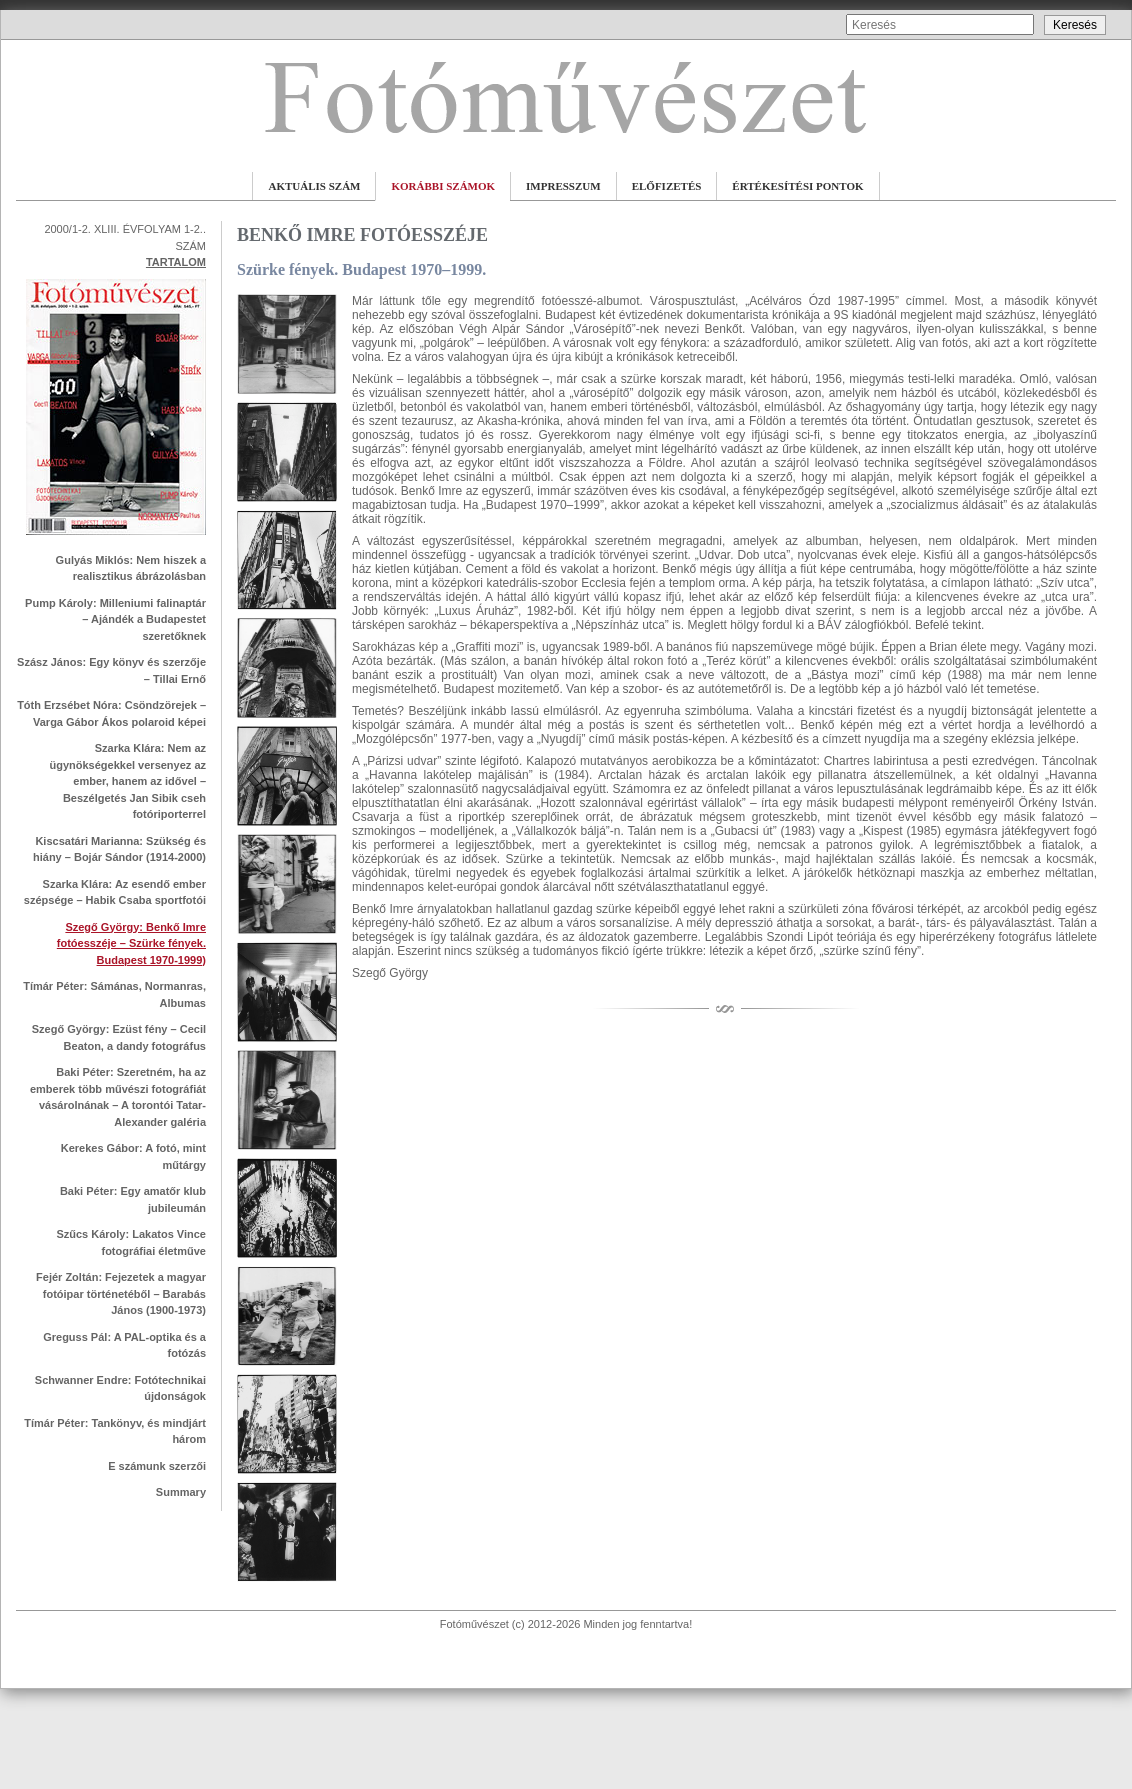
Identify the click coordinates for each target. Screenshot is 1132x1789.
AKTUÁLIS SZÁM (314, 186)
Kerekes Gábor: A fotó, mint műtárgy (133, 1156)
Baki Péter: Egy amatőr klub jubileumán (133, 1199)
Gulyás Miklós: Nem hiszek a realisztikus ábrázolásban (131, 568)
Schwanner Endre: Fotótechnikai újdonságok (120, 1388)
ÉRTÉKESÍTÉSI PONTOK (797, 186)
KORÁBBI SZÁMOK (443, 186)
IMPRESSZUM (563, 186)
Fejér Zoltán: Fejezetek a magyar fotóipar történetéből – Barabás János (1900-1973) (121, 1293)
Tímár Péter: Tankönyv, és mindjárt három (115, 1431)
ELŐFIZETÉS (667, 186)
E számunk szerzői (157, 1466)
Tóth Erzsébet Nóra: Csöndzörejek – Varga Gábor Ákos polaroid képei (111, 713)
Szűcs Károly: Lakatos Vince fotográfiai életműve (131, 1242)
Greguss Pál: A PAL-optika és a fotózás (124, 1345)
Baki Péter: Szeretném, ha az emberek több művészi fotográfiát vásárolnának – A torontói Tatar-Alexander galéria (118, 1097)
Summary (181, 1492)
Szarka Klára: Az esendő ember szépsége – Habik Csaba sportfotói (115, 892)
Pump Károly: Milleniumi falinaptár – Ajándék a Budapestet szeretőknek (115, 619)
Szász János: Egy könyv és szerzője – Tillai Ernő (111, 670)
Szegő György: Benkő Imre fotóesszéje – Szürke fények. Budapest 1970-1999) (131, 943)
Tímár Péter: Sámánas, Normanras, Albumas (114, 994)
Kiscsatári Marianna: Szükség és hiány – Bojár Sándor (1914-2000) (119, 849)
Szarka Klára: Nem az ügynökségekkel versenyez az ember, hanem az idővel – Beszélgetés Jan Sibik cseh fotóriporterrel (127, 781)
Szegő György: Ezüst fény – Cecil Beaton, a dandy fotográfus (119, 1037)
